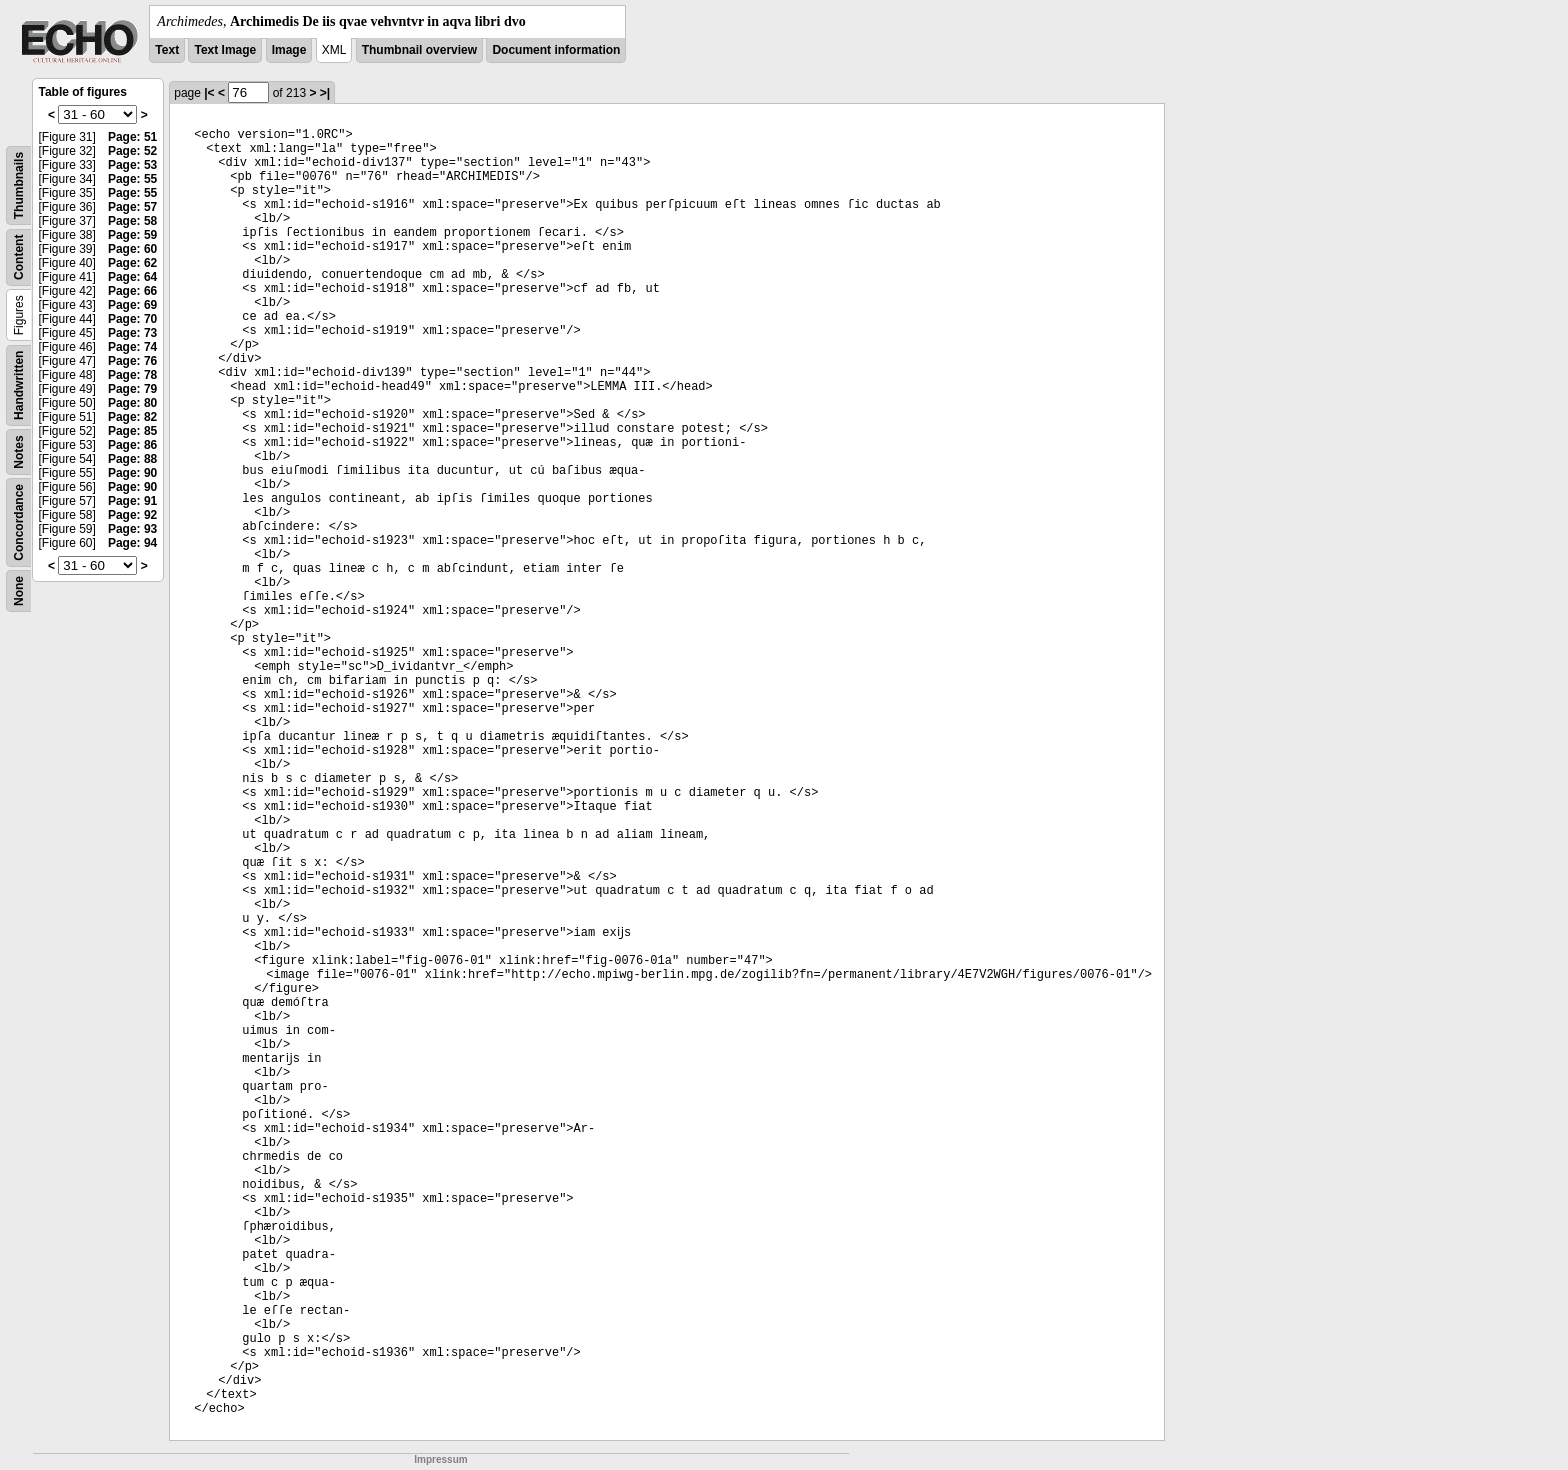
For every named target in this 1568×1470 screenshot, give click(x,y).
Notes (19, 451)
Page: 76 (132, 361)
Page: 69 (132, 305)
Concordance (19, 522)
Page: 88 (132, 459)
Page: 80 (132, 403)
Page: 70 (132, 319)
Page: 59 (132, 235)
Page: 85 (132, 431)
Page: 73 (132, 333)
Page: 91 (132, 501)
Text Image (225, 50)
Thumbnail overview (419, 50)
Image (289, 50)
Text (167, 50)
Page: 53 (132, 165)
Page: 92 (132, 515)
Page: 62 (132, 263)
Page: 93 (132, 529)
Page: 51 (132, 137)
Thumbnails (19, 185)
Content (19, 257)
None (19, 591)
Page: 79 (132, 389)
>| (325, 93)
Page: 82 (132, 417)
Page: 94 (132, 543)
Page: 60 (132, 249)
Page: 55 (132, 179)
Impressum (440, 1459)
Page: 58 (132, 221)
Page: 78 (132, 375)
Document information (556, 50)
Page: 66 (132, 291)
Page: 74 (132, 347)
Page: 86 (132, 445)
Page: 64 (132, 277)
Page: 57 (132, 207)
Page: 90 (132, 473)
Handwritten (19, 385)
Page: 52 (132, 151)
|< (209, 93)
